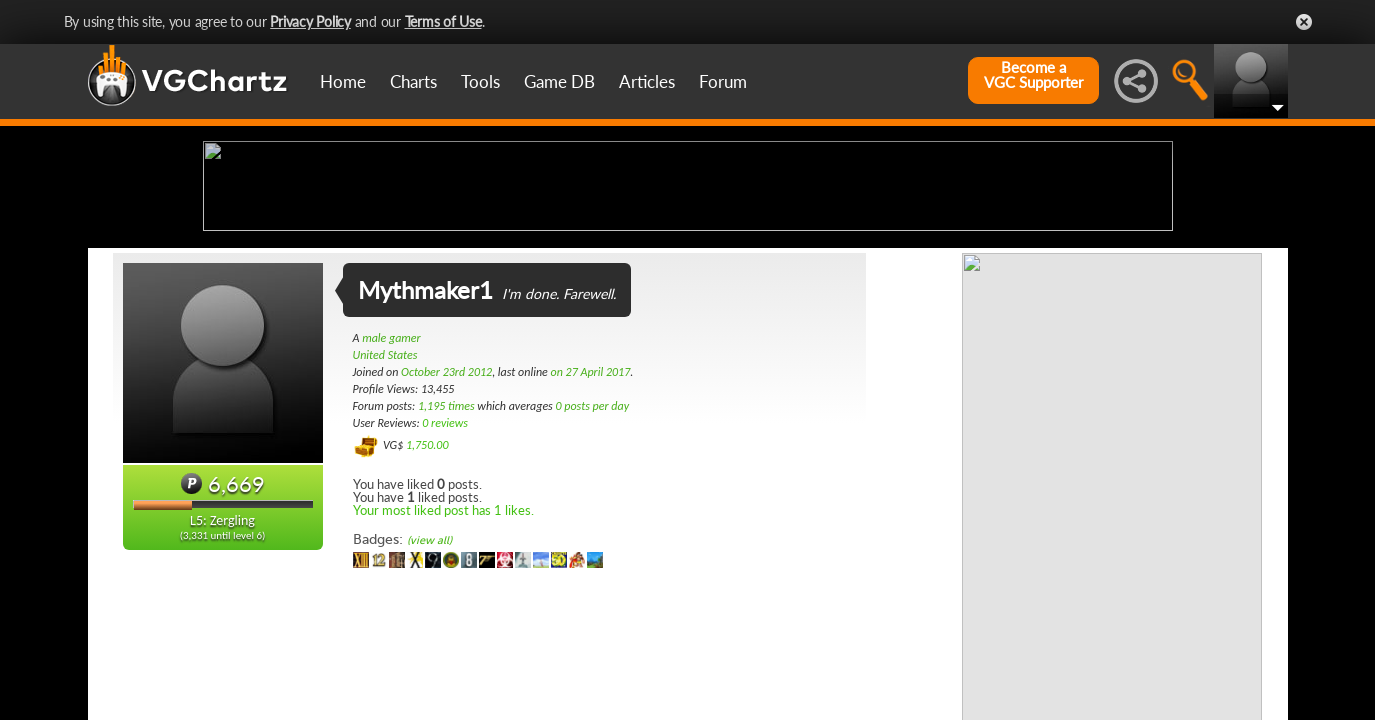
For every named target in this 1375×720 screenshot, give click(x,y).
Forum (723, 81)
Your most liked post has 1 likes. (443, 668)
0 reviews (445, 581)
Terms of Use (443, 21)
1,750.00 (427, 603)
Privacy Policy (310, 21)
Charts (413, 81)
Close (1304, 22)
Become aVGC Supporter (1033, 75)
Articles (647, 81)
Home (343, 81)
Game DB (559, 81)
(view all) (429, 698)
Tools (480, 81)
